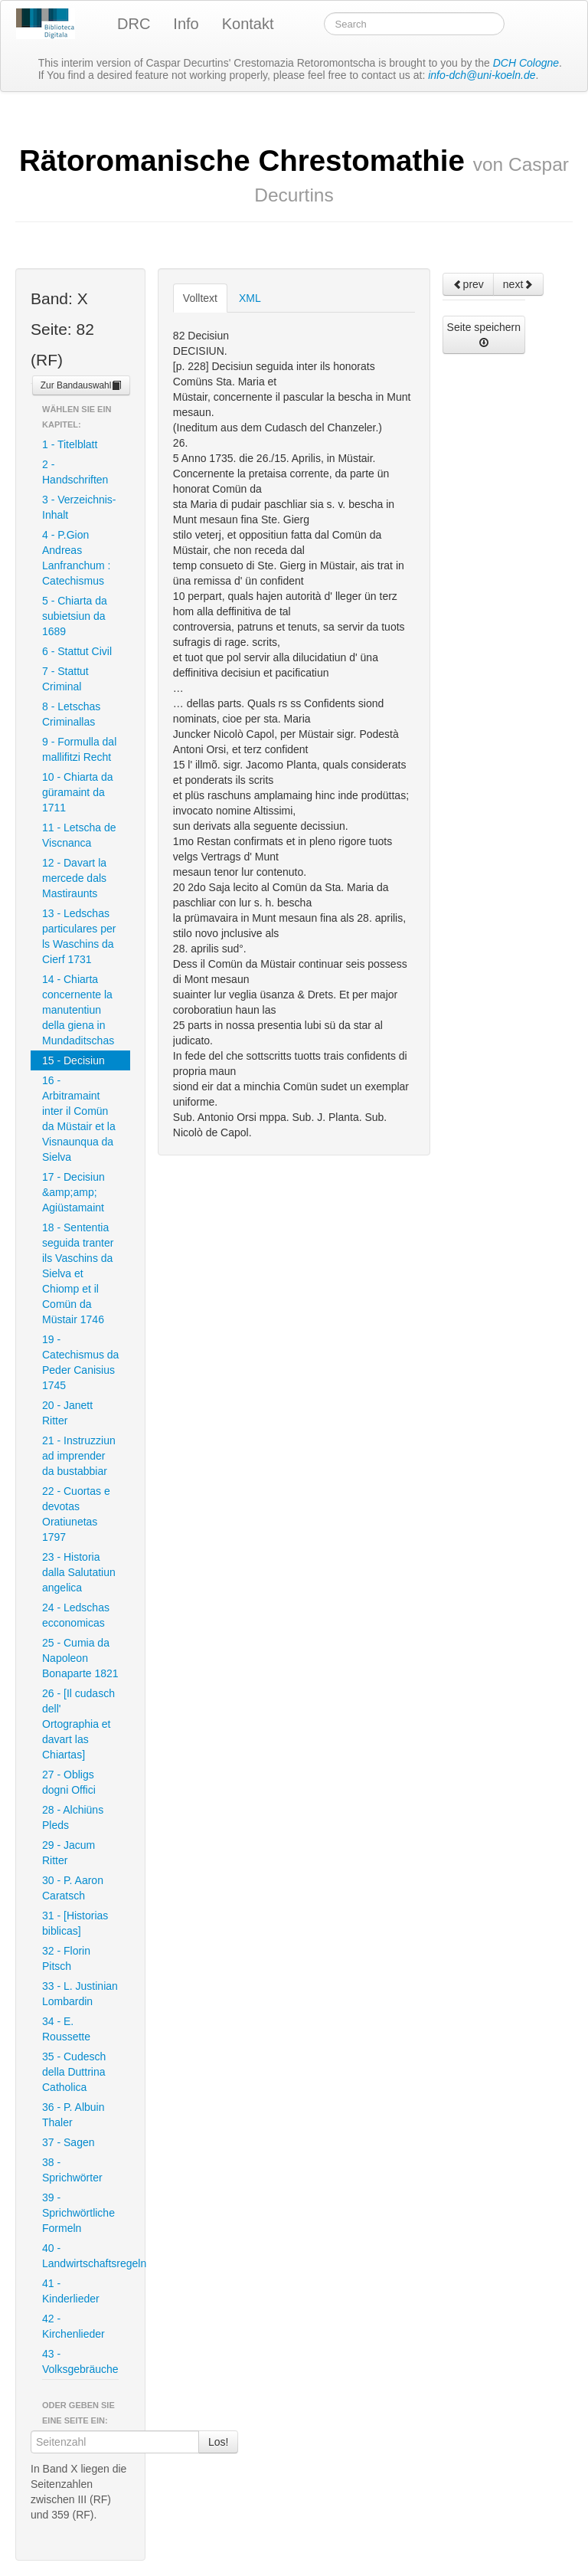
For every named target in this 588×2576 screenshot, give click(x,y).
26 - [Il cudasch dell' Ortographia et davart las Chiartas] (78, 1724)
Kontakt (248, 23)
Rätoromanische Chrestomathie (294, 174)
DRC (133, 23)
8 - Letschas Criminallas (71, 714)
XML (250, 298)
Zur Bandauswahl (81, 385)
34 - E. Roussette (66, 2029)
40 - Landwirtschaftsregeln (86, 2256)
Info (185, 23)
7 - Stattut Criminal (65, 679)
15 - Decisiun (73, 1060)
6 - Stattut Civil (77, 651)
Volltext (200, 298)
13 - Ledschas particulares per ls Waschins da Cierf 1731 (79, 936)
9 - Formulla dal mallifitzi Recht (79, 749)
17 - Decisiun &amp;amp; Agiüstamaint (73, 1192)
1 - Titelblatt (69, 444)
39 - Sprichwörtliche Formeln (78, 2212)
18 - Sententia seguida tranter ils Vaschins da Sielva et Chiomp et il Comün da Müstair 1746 (77, 1273)
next (518, 284)
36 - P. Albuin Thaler (73, 2115)
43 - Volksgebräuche (80, 2361)
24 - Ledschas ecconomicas (75, 1615)
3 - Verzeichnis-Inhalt (79, 507)
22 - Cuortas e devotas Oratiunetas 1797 (76, 1514)
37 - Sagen (68, 2142)
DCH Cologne (526, 63)
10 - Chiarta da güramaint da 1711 (77, 792)
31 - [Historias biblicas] (75, 1923)
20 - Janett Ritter (67, 1413)
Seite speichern (484, 334)
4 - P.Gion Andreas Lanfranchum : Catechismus (76, 558)
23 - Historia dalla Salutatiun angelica (79, 1572)
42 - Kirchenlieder (73, 2326)
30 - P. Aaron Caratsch (72, 1888)
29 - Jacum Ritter (68, 1852)
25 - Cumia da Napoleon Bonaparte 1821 (80, 1658)
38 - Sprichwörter (72, 2170)
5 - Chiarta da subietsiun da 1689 (74, 616)
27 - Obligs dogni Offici (69, 1782)
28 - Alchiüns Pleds (72, 1817)
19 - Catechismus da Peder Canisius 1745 (80, 1362)
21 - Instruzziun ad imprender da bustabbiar (79, 1455)
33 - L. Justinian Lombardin (80, 1993)
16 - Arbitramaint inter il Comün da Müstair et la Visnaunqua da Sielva (79, 1118)
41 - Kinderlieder (71, 2291)
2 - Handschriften (75, 472)
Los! (218, 2442)
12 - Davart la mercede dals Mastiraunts (74, 878)
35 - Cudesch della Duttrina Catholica (74, 2071)
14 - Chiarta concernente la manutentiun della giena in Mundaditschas (78, 1010)
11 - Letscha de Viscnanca (79, 835)
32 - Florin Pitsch (66, 1958)
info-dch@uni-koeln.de (481, 75)
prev (468, 284)
